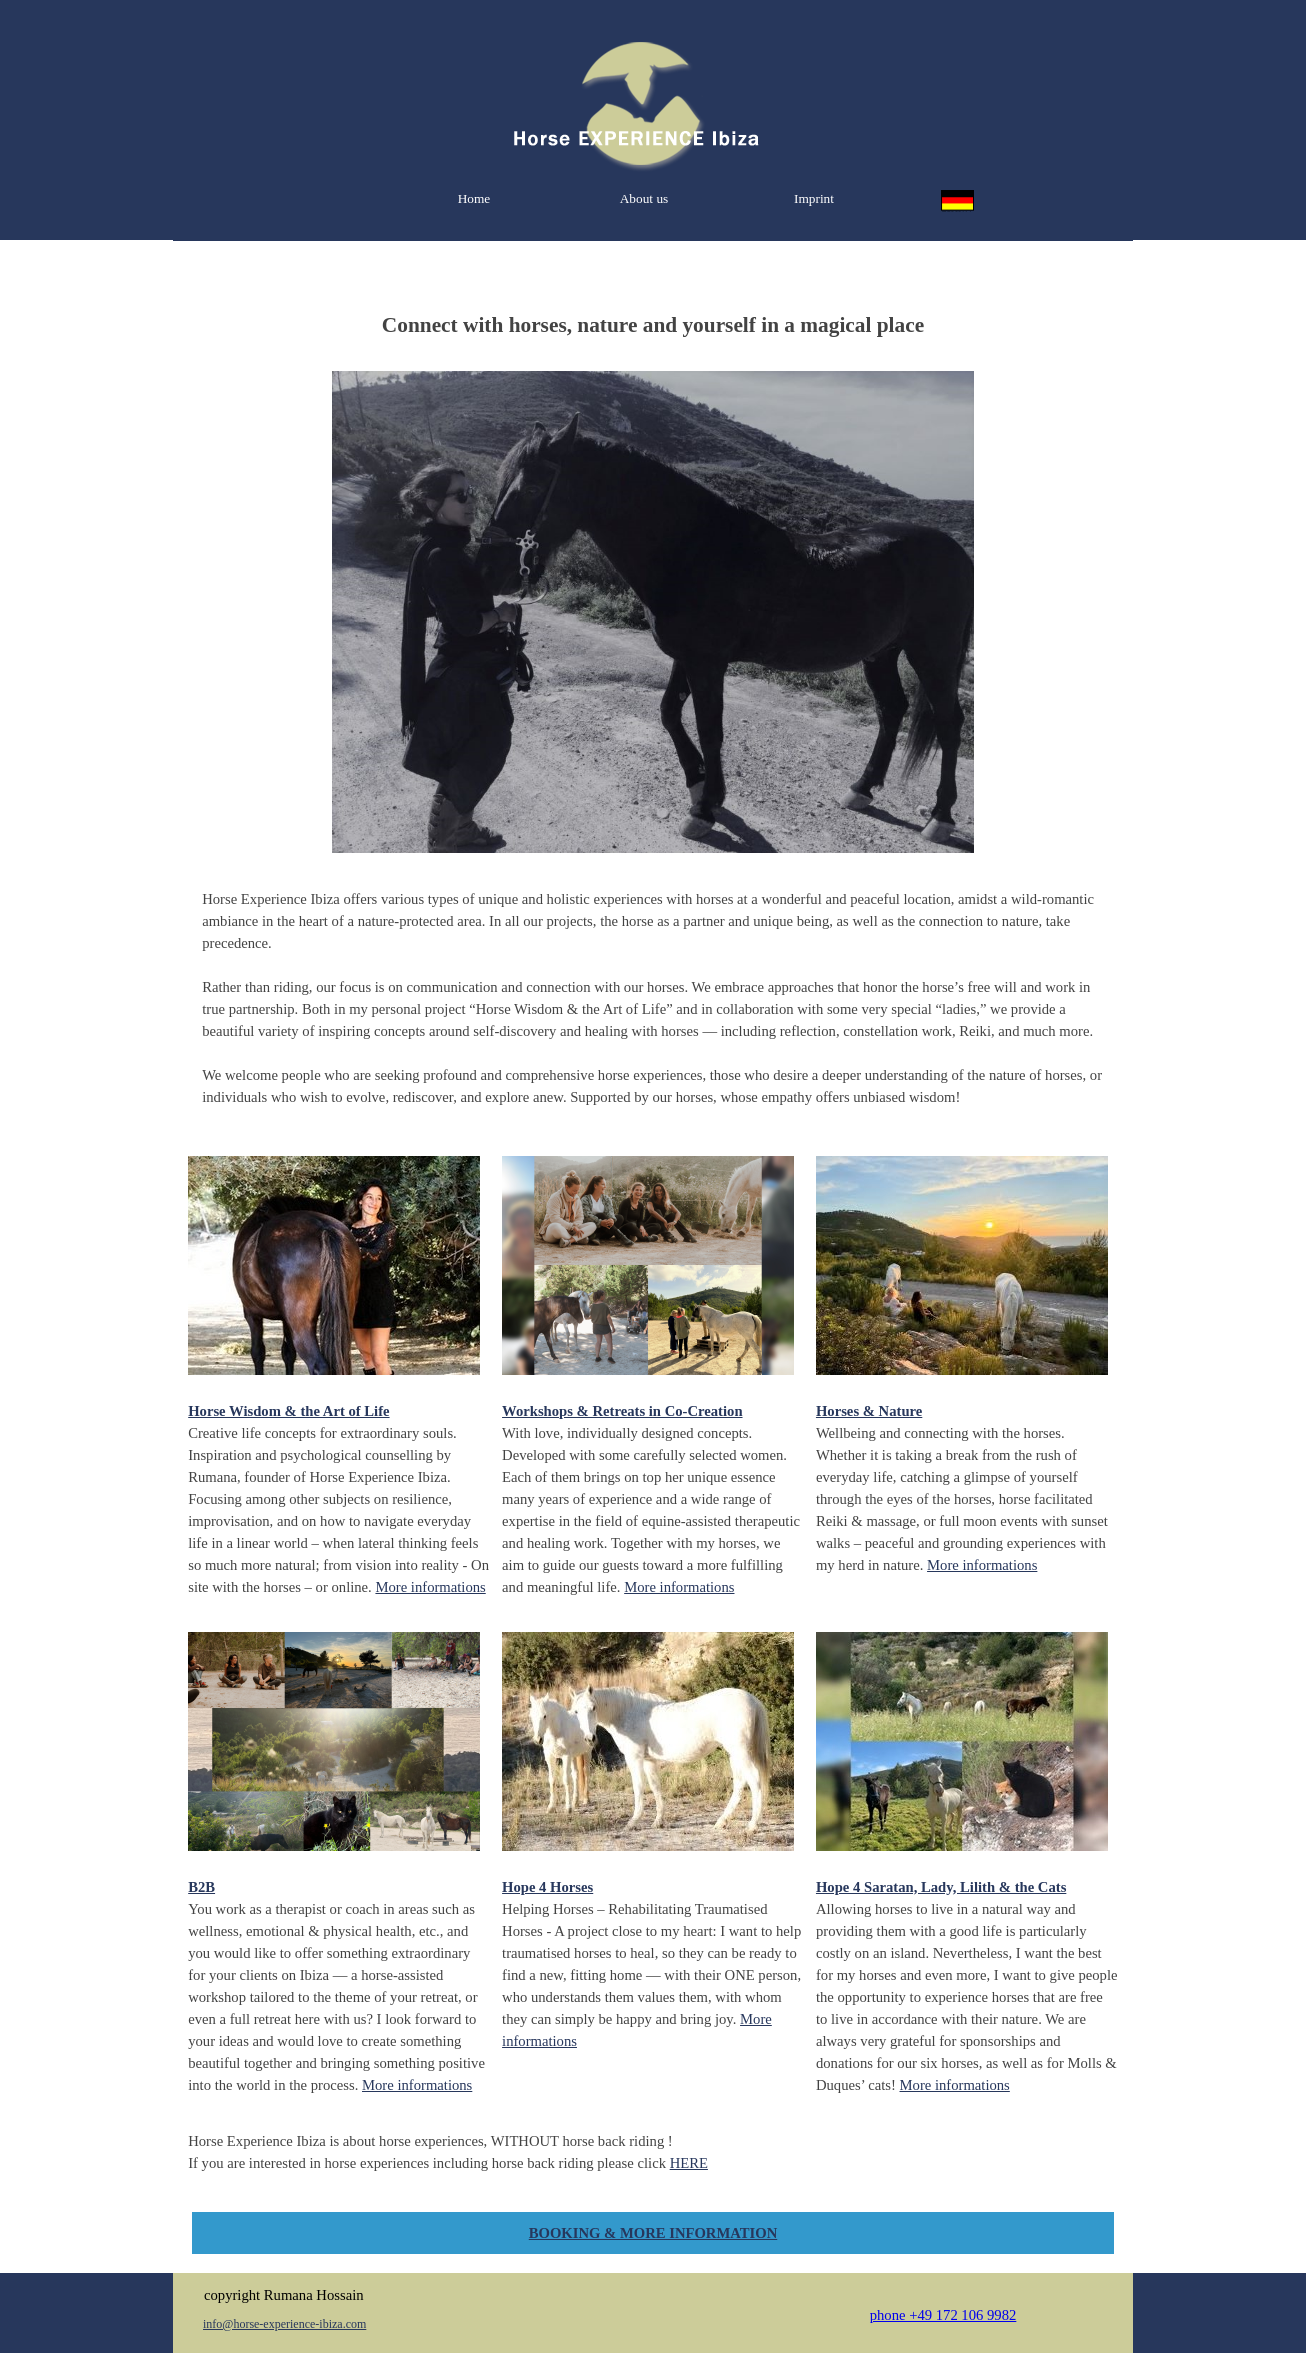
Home (474, 198)
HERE (689, 2163)
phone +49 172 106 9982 (943, 2315)
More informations (430, 1587)
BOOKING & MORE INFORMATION (653, 2233)
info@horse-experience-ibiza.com (284, 2324)
